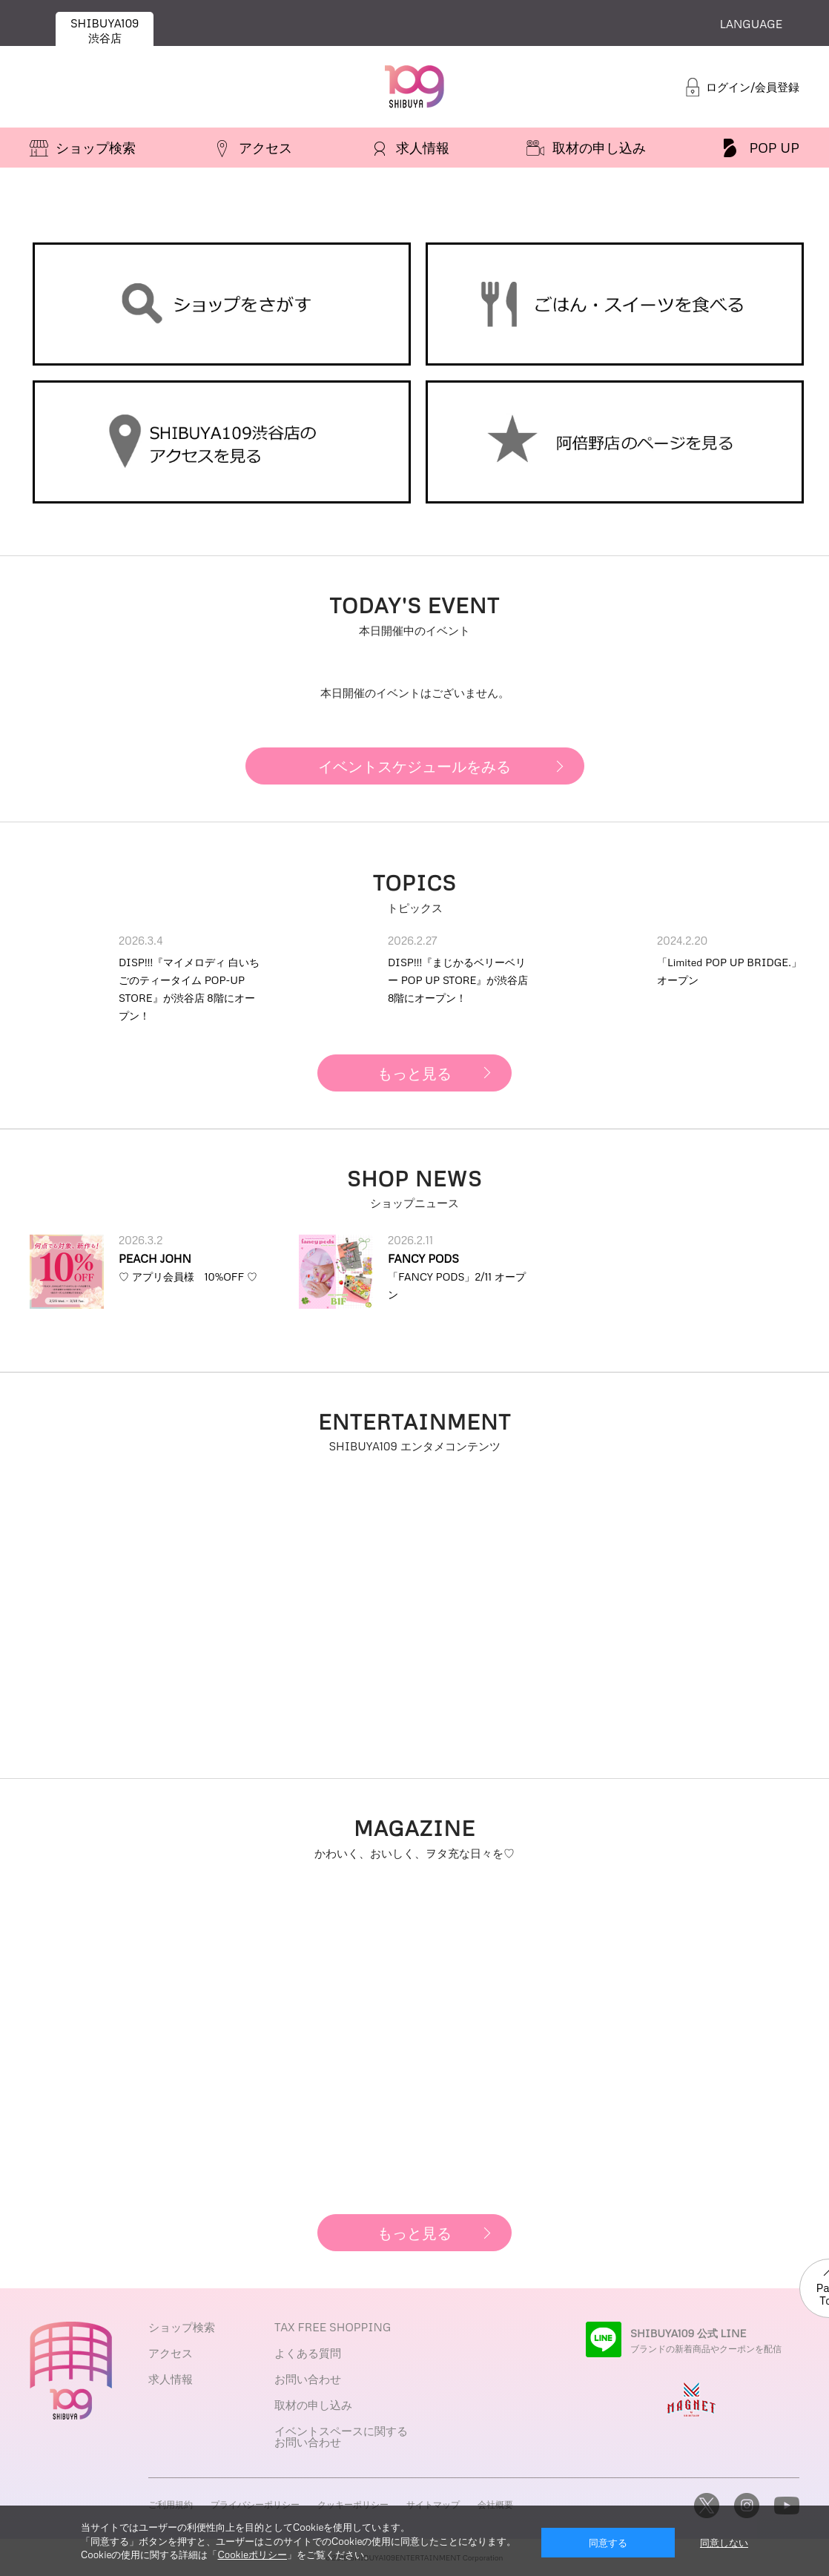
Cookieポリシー (251, 2554)
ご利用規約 (170, 2504)
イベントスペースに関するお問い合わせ (341, 2436)
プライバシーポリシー (255, 2504)
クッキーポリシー (353, 2504)
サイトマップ (433, 2504)
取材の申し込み (313, 2404)
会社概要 (495, 2504)
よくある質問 (307, 2352)
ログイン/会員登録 (752, 86)
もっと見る (414, 1073)
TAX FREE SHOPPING (332, 2327)
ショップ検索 (181, 2327)
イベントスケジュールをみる (414, 766)
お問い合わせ (307, 2378)
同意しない (724, 2543)
